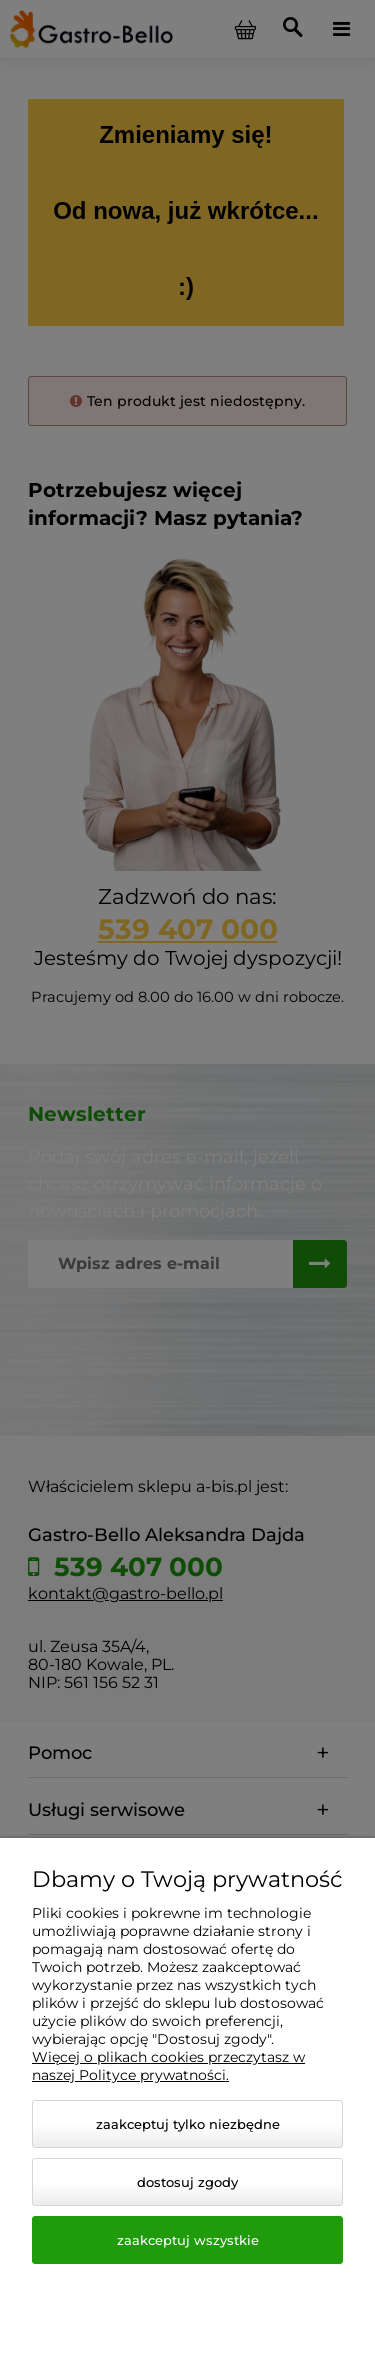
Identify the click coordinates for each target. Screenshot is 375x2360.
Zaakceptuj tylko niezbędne (188, 2124)
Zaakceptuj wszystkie (188, 2240)
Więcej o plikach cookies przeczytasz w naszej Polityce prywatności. (168, 2066)
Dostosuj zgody (187, 2182)
